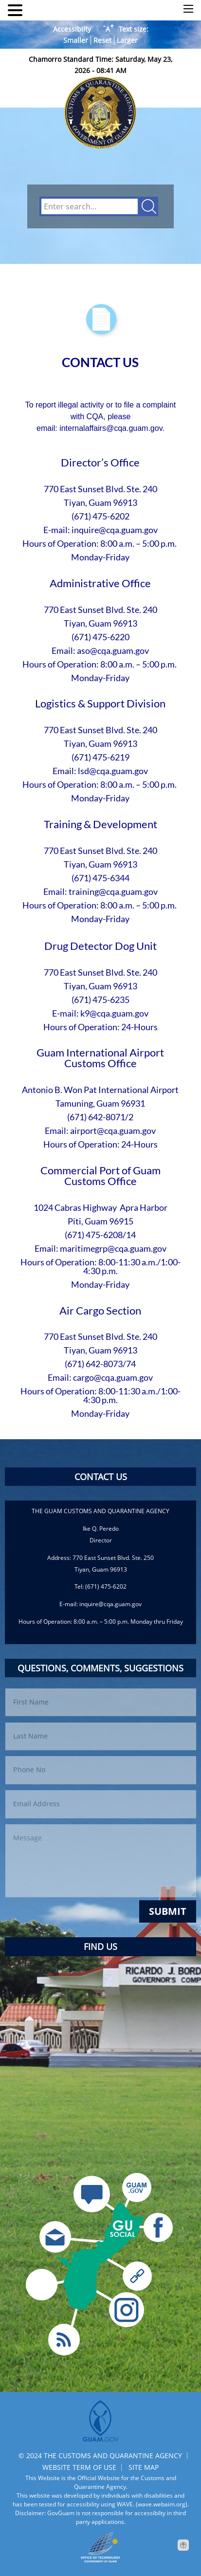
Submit (167, 1911)
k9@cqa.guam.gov (114, 1013)
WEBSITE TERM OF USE (79, 2467)
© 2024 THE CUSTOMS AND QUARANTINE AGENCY (100, 2455)
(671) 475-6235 (100, 999)
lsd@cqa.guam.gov (113, 770)
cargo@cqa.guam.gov (113, 1377)
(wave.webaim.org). (161, 2504)
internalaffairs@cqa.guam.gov (110, 428)
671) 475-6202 (101, 516)
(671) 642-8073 (94, 1363)
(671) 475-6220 (100, 636)
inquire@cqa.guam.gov (115, 529)
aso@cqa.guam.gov (113, 650)
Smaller (75, 40)
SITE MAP (143, 2467)
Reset (102, 40)
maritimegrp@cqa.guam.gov (113, 1248)
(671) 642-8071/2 (100, 1117)
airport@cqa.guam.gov (113, 1130)
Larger (127, 40)
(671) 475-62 (96, 757)
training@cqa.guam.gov (113, 891)
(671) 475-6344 (100, 877)
